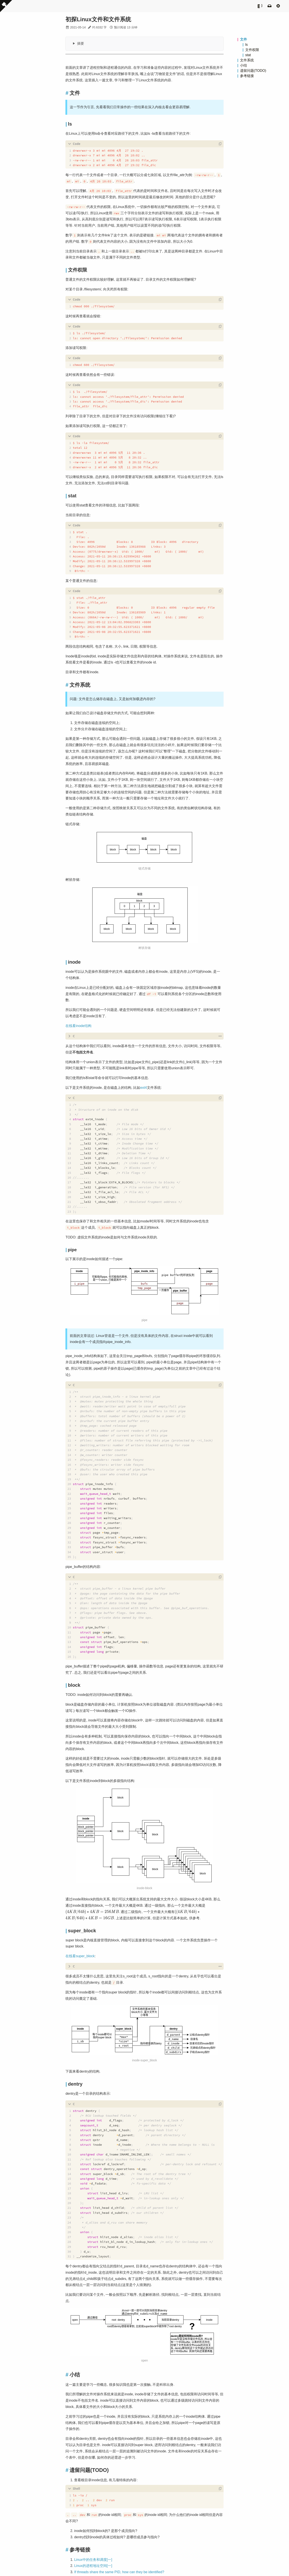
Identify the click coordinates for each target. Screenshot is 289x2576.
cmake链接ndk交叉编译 (86, 2392)
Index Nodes (84, 2342)
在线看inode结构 (78, 962)
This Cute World (115, 2572)
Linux (205, 2384)
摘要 (80, 43)
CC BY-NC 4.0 (215, 2377)
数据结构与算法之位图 (204, 2392)
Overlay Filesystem (89, 2348)
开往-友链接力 (145, 2558)
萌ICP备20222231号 (167, 2554)
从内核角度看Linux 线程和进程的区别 (103, 2323)
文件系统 (247, 60)
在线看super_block (79, 1773)
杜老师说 (137, 2572)
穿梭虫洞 (164, 2558)
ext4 (143, 1024)
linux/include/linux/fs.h (91, 2329)
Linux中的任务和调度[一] (93, 2304)
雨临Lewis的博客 (188, 2572)
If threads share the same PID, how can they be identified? (119, 2317)
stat (248, 55)
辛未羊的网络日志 (160, 2572)
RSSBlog (125, 2558)
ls (246, 44)
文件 (243, 39)
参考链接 (247, 76)
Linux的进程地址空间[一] (93, 2311)
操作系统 (76, 2384)
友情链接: (95, 2572)
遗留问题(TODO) (253, 70)
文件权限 (252, 50)
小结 (243, 65)
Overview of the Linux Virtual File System (105, 2336)
